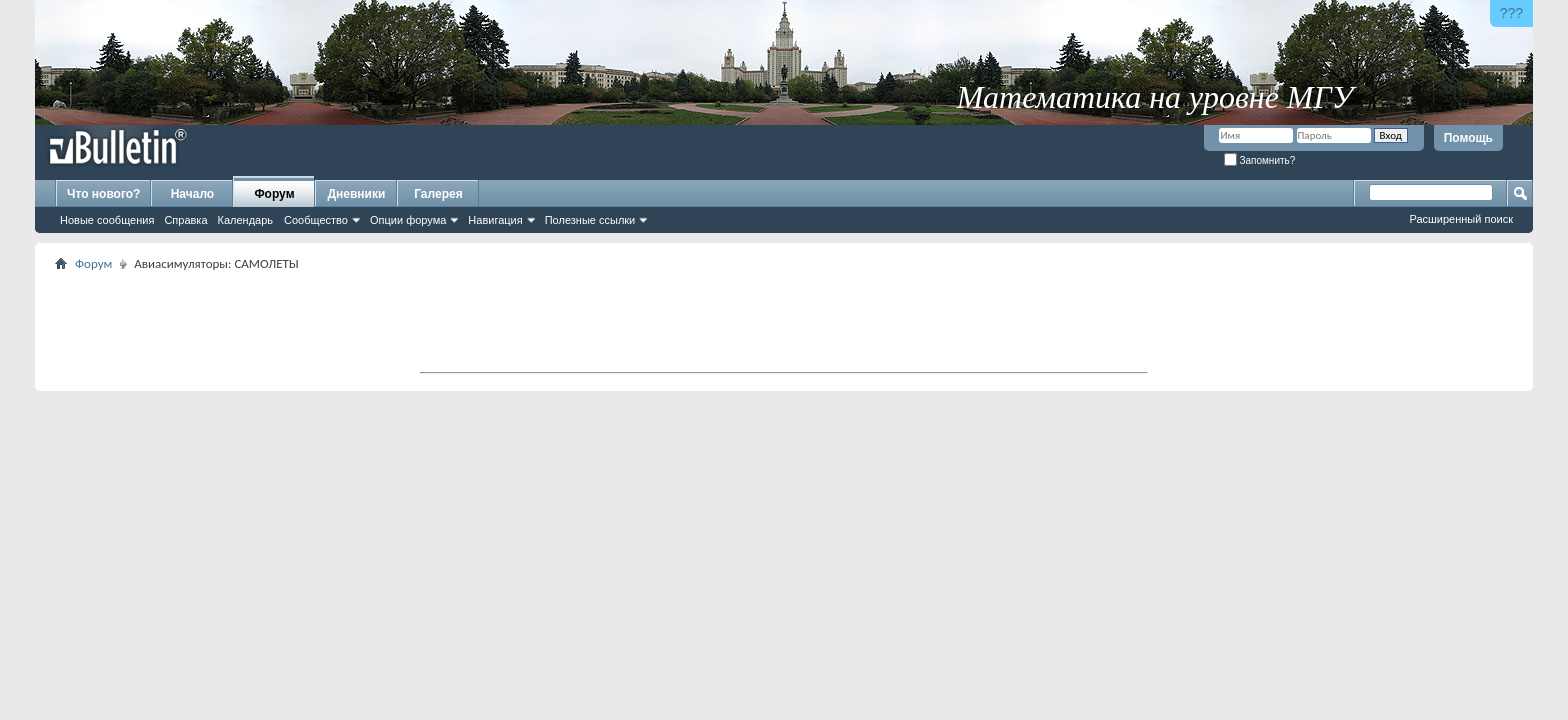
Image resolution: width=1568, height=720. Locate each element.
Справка (185, 220)
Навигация (495, 220)
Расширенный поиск (1461, 219)
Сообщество (316, 220)
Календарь (246, 220)
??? (1511, 13)
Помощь (1468, 138)
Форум (274, 194)
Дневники (357, 194)
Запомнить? (1260, 160)
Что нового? (103, 194)
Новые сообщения (107, 220)
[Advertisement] (784, 321)
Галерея (438, 194)
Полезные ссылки (590, 220)
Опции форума (408, 220)
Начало (192, 194)
